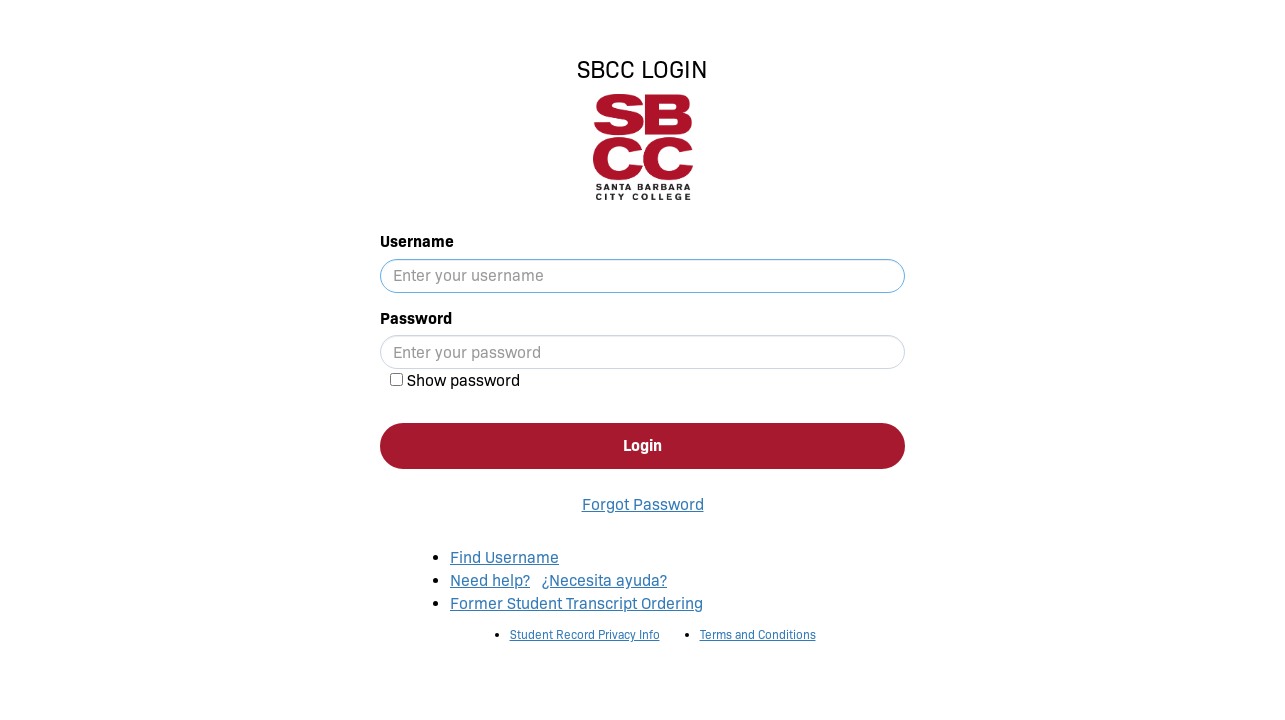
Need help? (490, 580)
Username (417, 241)
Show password (463, 380)
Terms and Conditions (758, 634)
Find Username (504, 557)
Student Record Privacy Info (585, 634)
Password (416, 318)
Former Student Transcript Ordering (576, 603)
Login (642, 445)
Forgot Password (643, 504)
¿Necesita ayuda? (604, 580)
